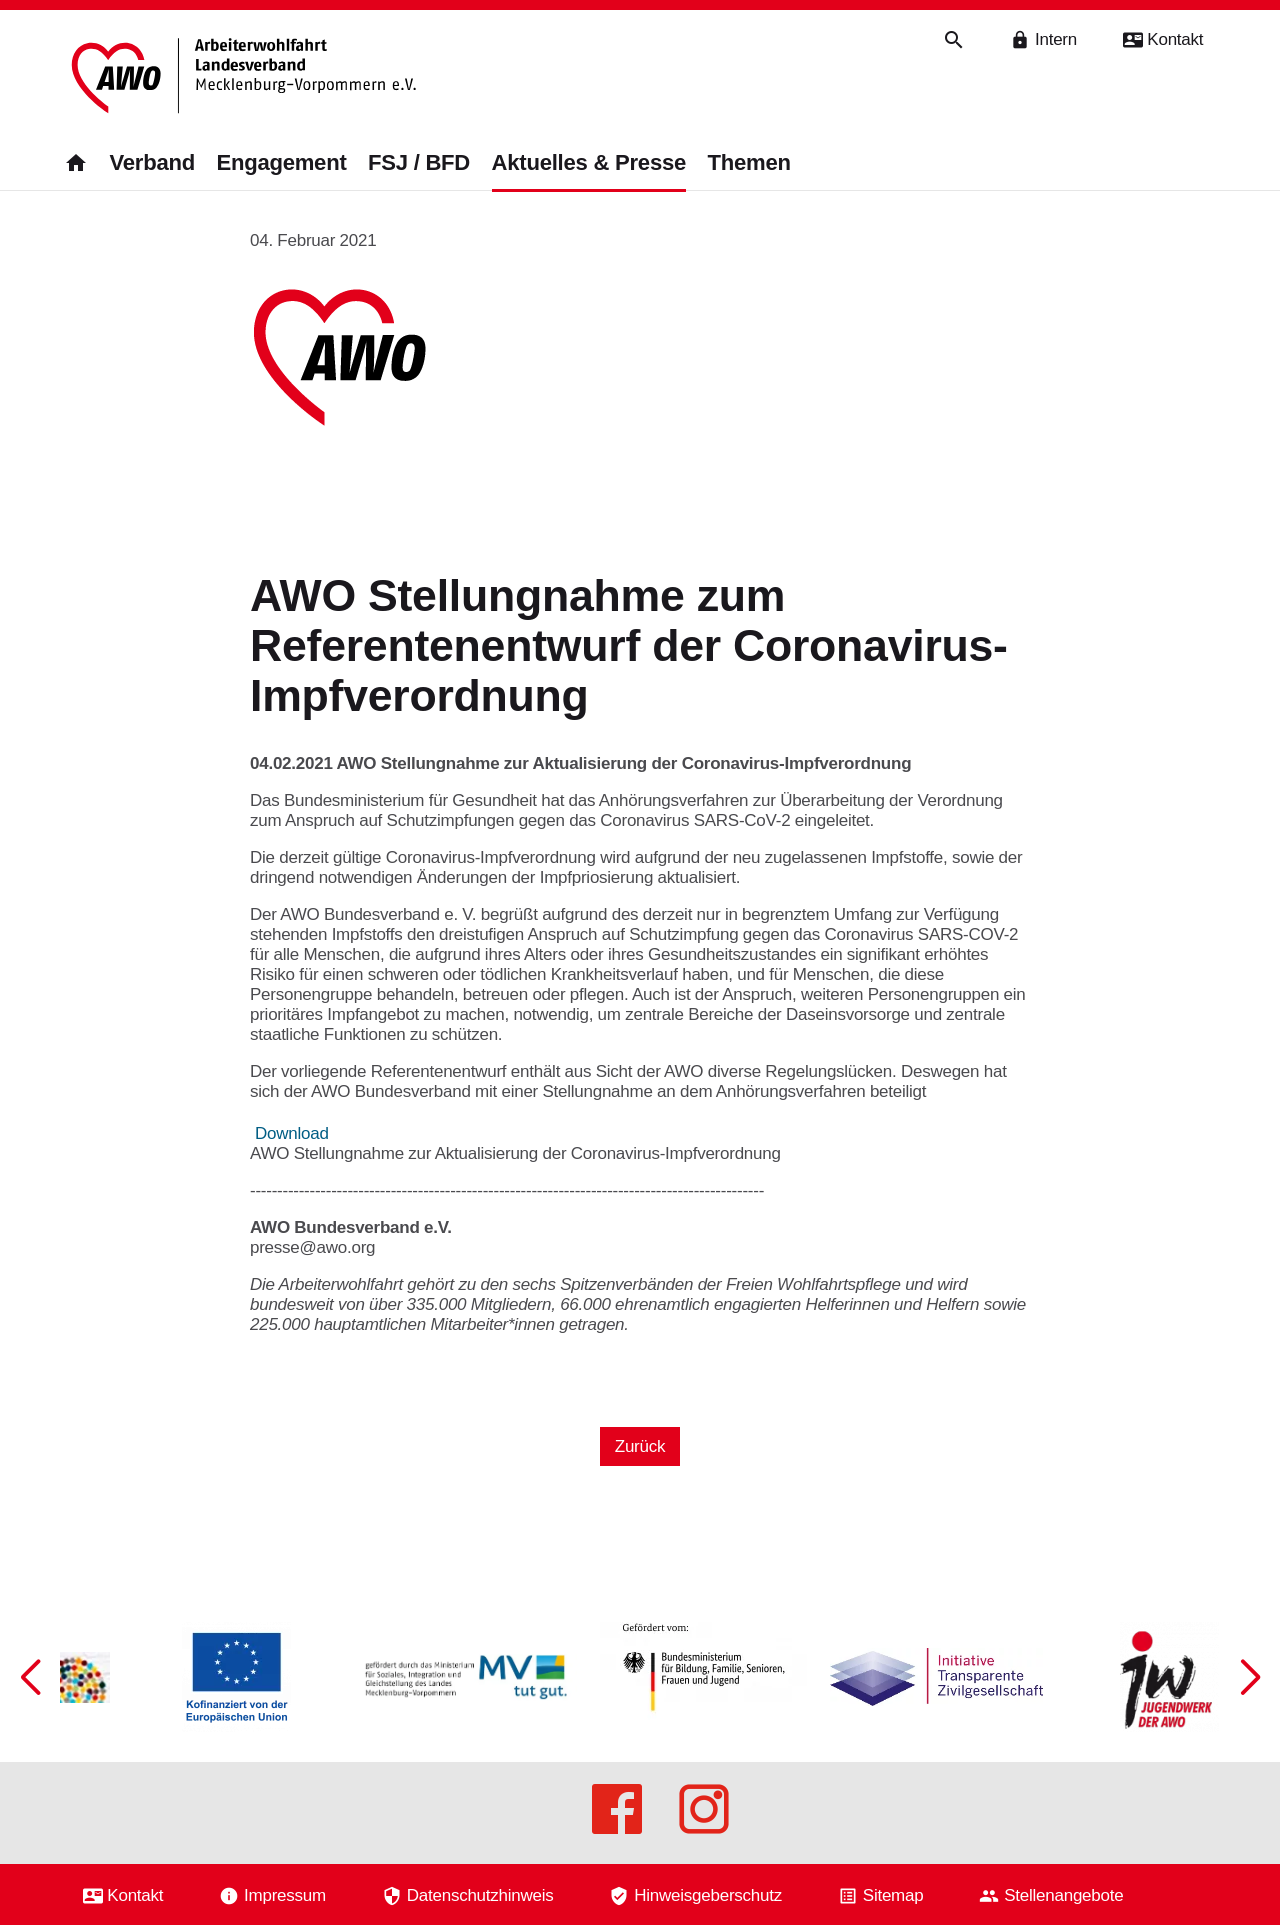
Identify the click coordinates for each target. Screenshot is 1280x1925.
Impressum (285, 1895)
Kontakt (135, 1895)
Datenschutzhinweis (480, 1895)
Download (292, 1133)
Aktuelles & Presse (589, 162)
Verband (151, 162)
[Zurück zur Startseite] (247, 77)
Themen (749, 162)
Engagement (281, 162)
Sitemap (893, 1895)
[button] (1250, 1677)
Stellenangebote (1063, 1895)
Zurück (640, 1446)
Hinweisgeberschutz (708, 1895)
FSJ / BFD (419, 162)
